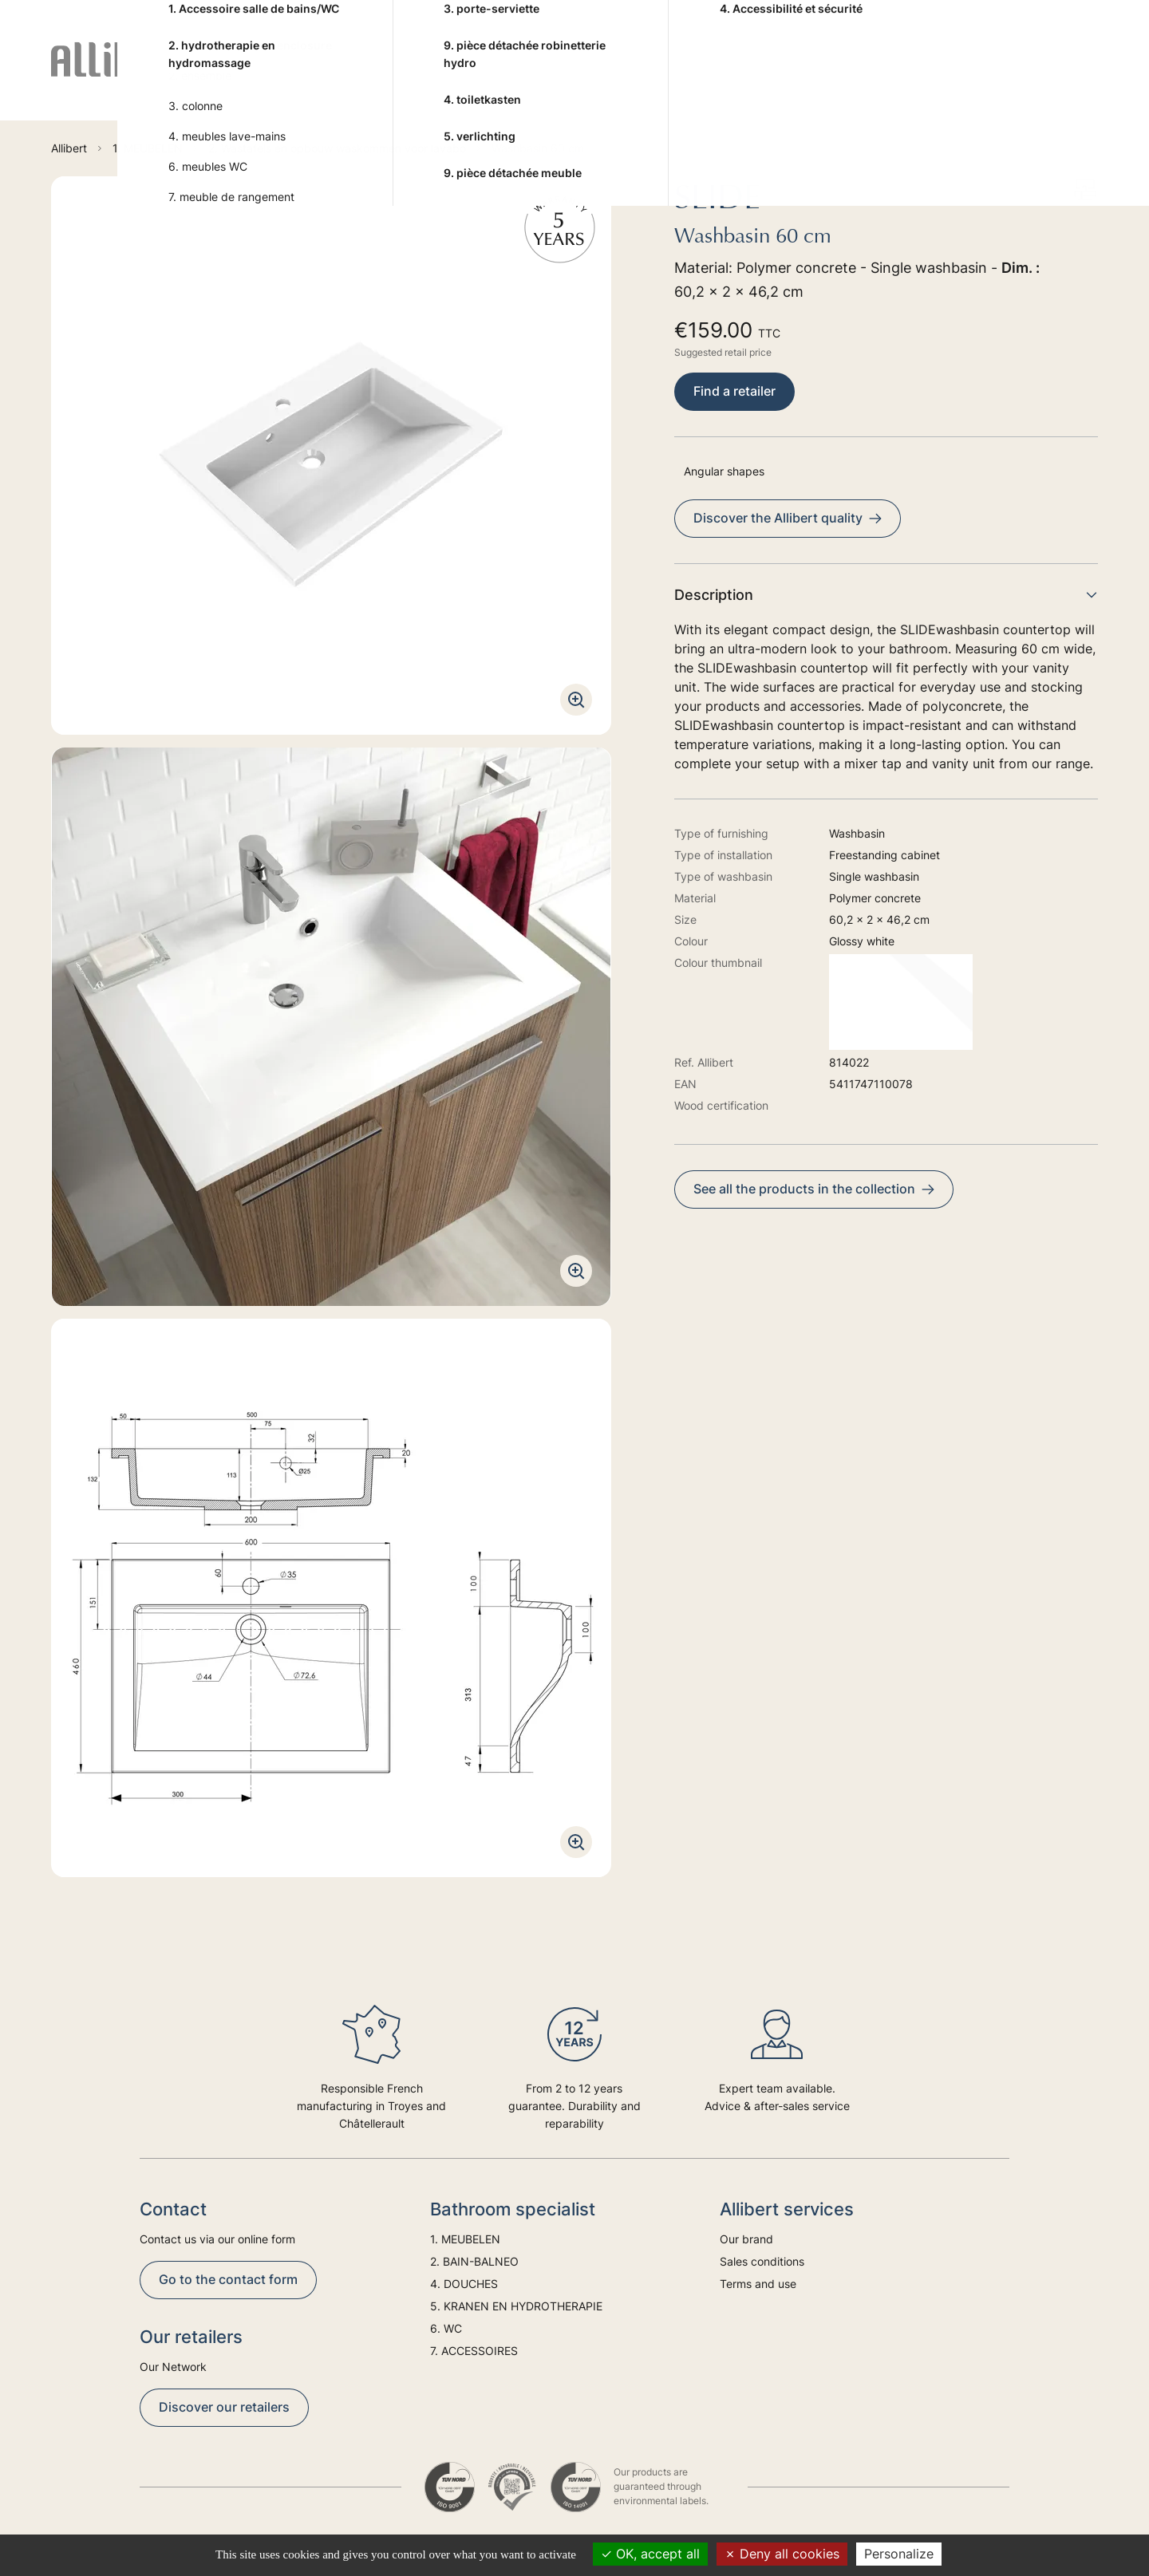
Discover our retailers (224, 2407)
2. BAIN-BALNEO (369, 78)
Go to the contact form (228, 2279)
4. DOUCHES (498, 78)
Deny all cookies (782, 2554)
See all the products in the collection (813, 1189)
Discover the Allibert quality (787, 518)
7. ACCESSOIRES (884, 78)
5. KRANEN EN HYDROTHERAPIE (619, 78)
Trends (1007, 78)
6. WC (792, 78)
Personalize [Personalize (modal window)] (899, 2554)
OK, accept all (650, 2554)
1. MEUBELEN (275, 78)
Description (886, 594)
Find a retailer (734, 391)
